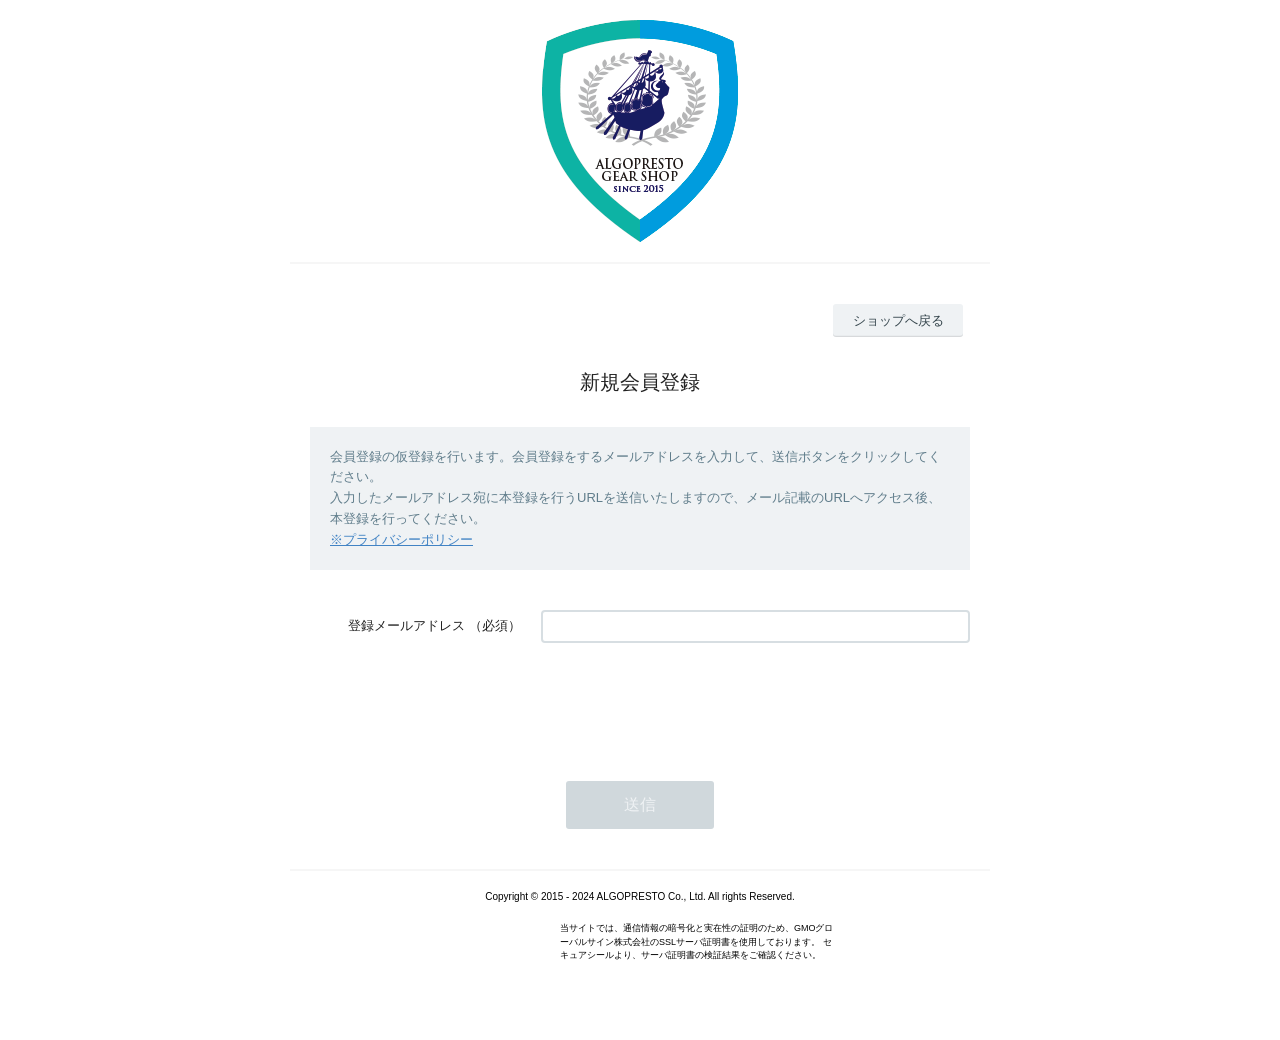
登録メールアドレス (406, 625)
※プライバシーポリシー (401, 539)
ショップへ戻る (898, 320)
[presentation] (693, 702)
